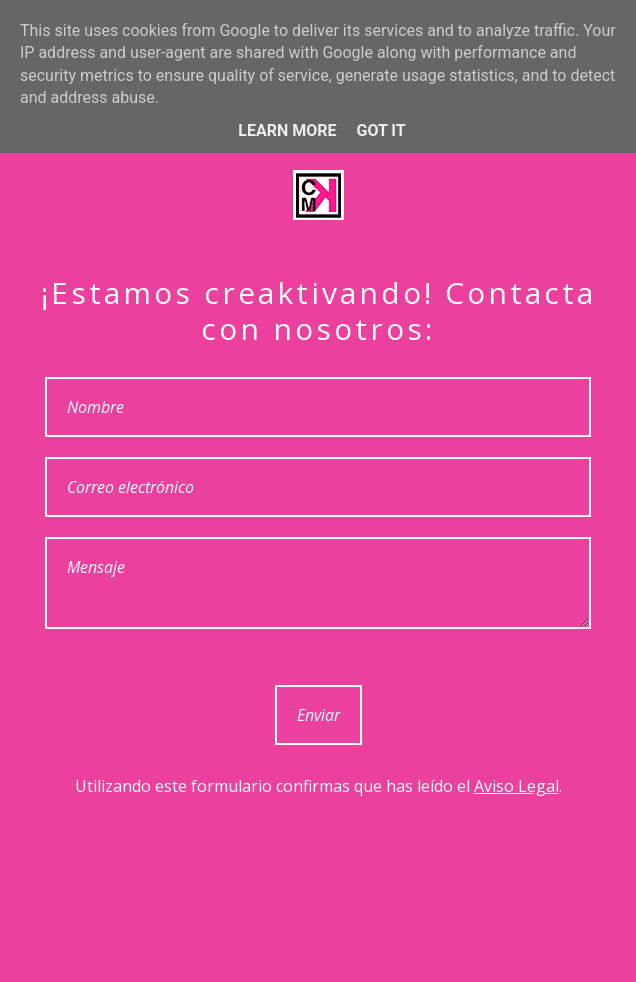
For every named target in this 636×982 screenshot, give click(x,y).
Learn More (287, 130)
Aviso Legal (516, 786)
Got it (380, 130)
